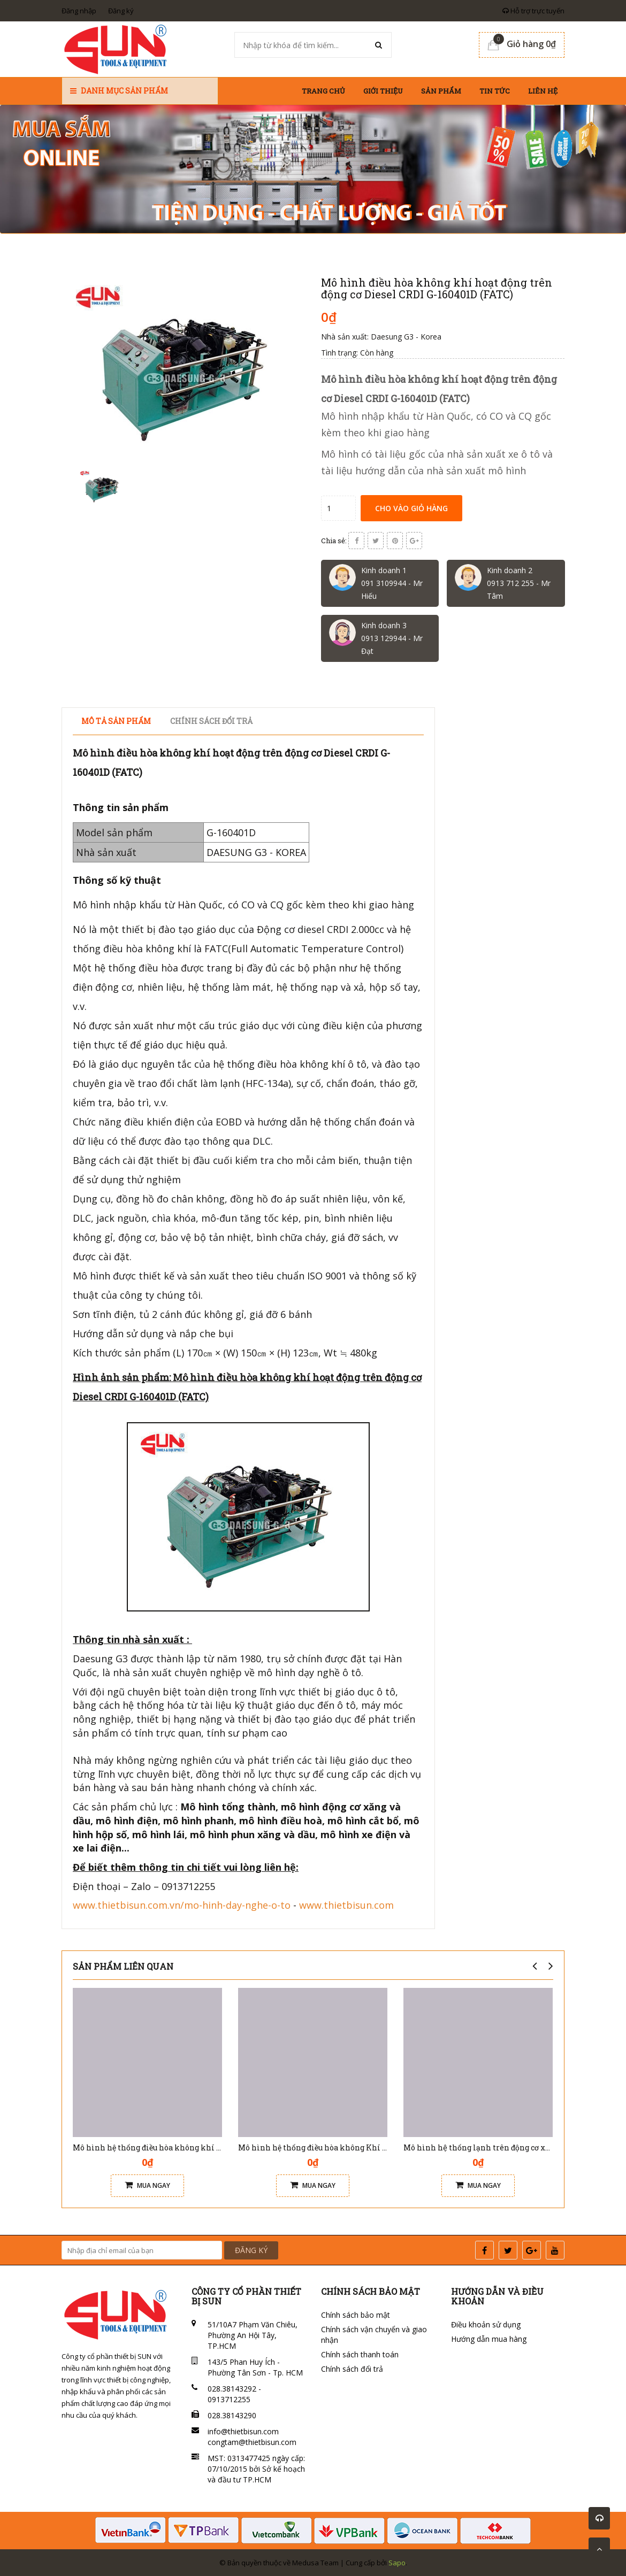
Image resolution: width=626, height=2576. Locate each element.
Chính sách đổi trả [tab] (211, 721)
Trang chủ (323, 91)
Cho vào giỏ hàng (411, 508)
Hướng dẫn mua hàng (488, 2339)
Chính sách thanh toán (360, 2354)
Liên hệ (543, 91)
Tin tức (494, 91)
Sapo (397, 2562)
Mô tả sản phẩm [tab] (116, 721)
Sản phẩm (441, 91)
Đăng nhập (79, 11)
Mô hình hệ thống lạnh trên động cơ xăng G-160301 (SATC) (510, 2147)
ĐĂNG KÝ (251, 2250)
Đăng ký (121, 11)
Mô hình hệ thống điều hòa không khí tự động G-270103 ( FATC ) (189, 2147)
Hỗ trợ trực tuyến (533, 11)
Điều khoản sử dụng (486, 2324)
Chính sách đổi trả (352, 2369)
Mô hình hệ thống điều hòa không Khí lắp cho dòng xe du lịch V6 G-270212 (375, 2147)
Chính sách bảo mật (355, 2315)
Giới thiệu (383, 91)
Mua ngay (147, 2185)
